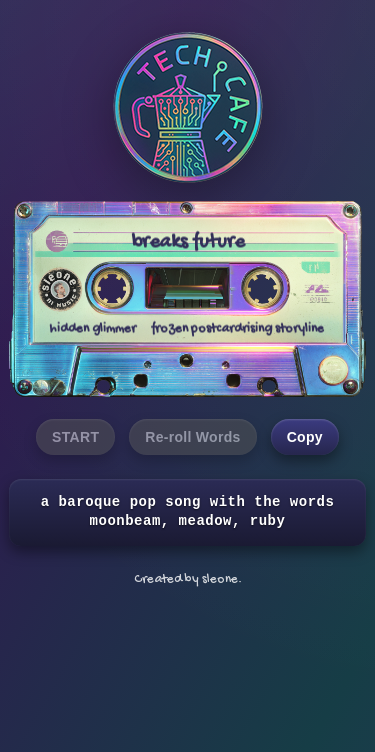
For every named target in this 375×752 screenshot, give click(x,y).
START (75, 437)
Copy (305, 437)
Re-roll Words (192, 437)
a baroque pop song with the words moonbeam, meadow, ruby (187, 512)
